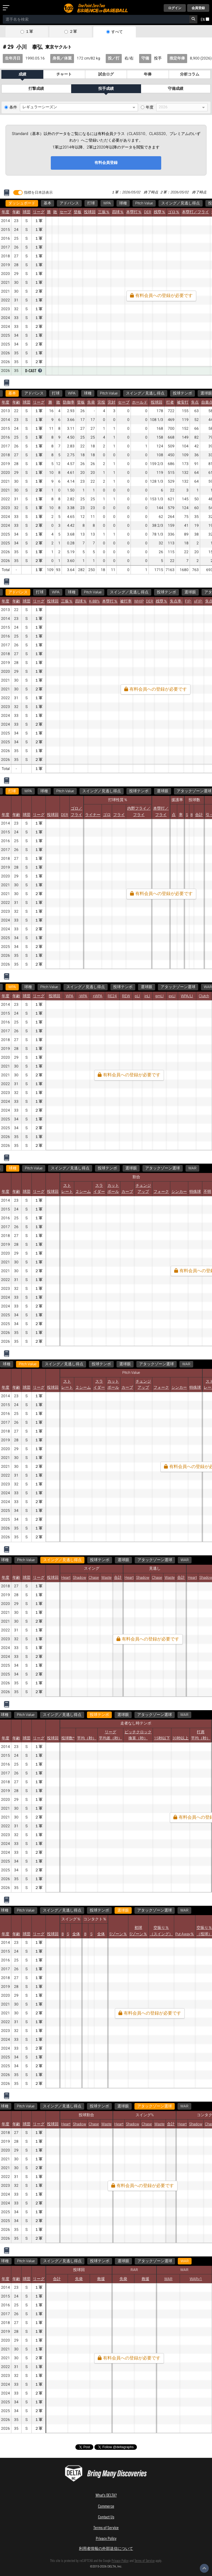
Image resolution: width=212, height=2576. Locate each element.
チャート (64, 74)
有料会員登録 (106, 163)
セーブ (65, 212)
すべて (117, 32)
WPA (107, 203)
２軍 (73, 31)
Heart (65, 1577)
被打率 (126, 601)
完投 (101, 402)
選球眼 (190, 592)
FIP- (188, 601)
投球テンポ (182, 393)
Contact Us (106, 2516)
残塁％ (159, 212)
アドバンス (69, 203)
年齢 (16, 212)
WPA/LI (187, 996)
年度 (149, 107)
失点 (195, 402)
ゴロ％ (173, 212)
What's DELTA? (106, 2494)
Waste (106, 1577)
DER (147, 212)
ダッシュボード (21, 203)
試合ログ (106, 74)
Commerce (106, 2506)
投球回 (90, 212)
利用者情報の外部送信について (106, 2548)
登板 (77, 212)
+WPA (97, 996)
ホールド (139, 402)
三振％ (104, 212)
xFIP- (198, 601)
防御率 (69, 402)
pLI (137, 996)
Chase (94, 1577)
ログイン (174, 8)
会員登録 (198, 8)
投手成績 (106, 88)
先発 (91, 402)
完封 (111, 402)
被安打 (183, 402)
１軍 (29, 31)
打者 (170, 402)
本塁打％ (134, 212)
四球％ (118, 212)
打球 (91, 203)
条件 (13, 107)
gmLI (159, 996)
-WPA (82, 996)
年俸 (148, 74)
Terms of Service (106, 2527)
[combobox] (96, 19)
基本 (47, 203)
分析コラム (189, 74)
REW (126, 996)
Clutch (204, 996)
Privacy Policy (106, 2538)
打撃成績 (36, 88)
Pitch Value (144, 203)
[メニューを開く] (7, 8)
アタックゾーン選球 (178, 987)
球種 (123, 203)
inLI (147, 996)
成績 (22, 74)
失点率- (176, 601)
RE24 (112, 996)
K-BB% (94, 601)
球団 (26, 212)
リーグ (38, 212)
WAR (192, 1168)
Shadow (79, 1577)
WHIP (139, 601)
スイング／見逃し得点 (180, 203)
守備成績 (175, 88)
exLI (172, 996)
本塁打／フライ (195, 212)
